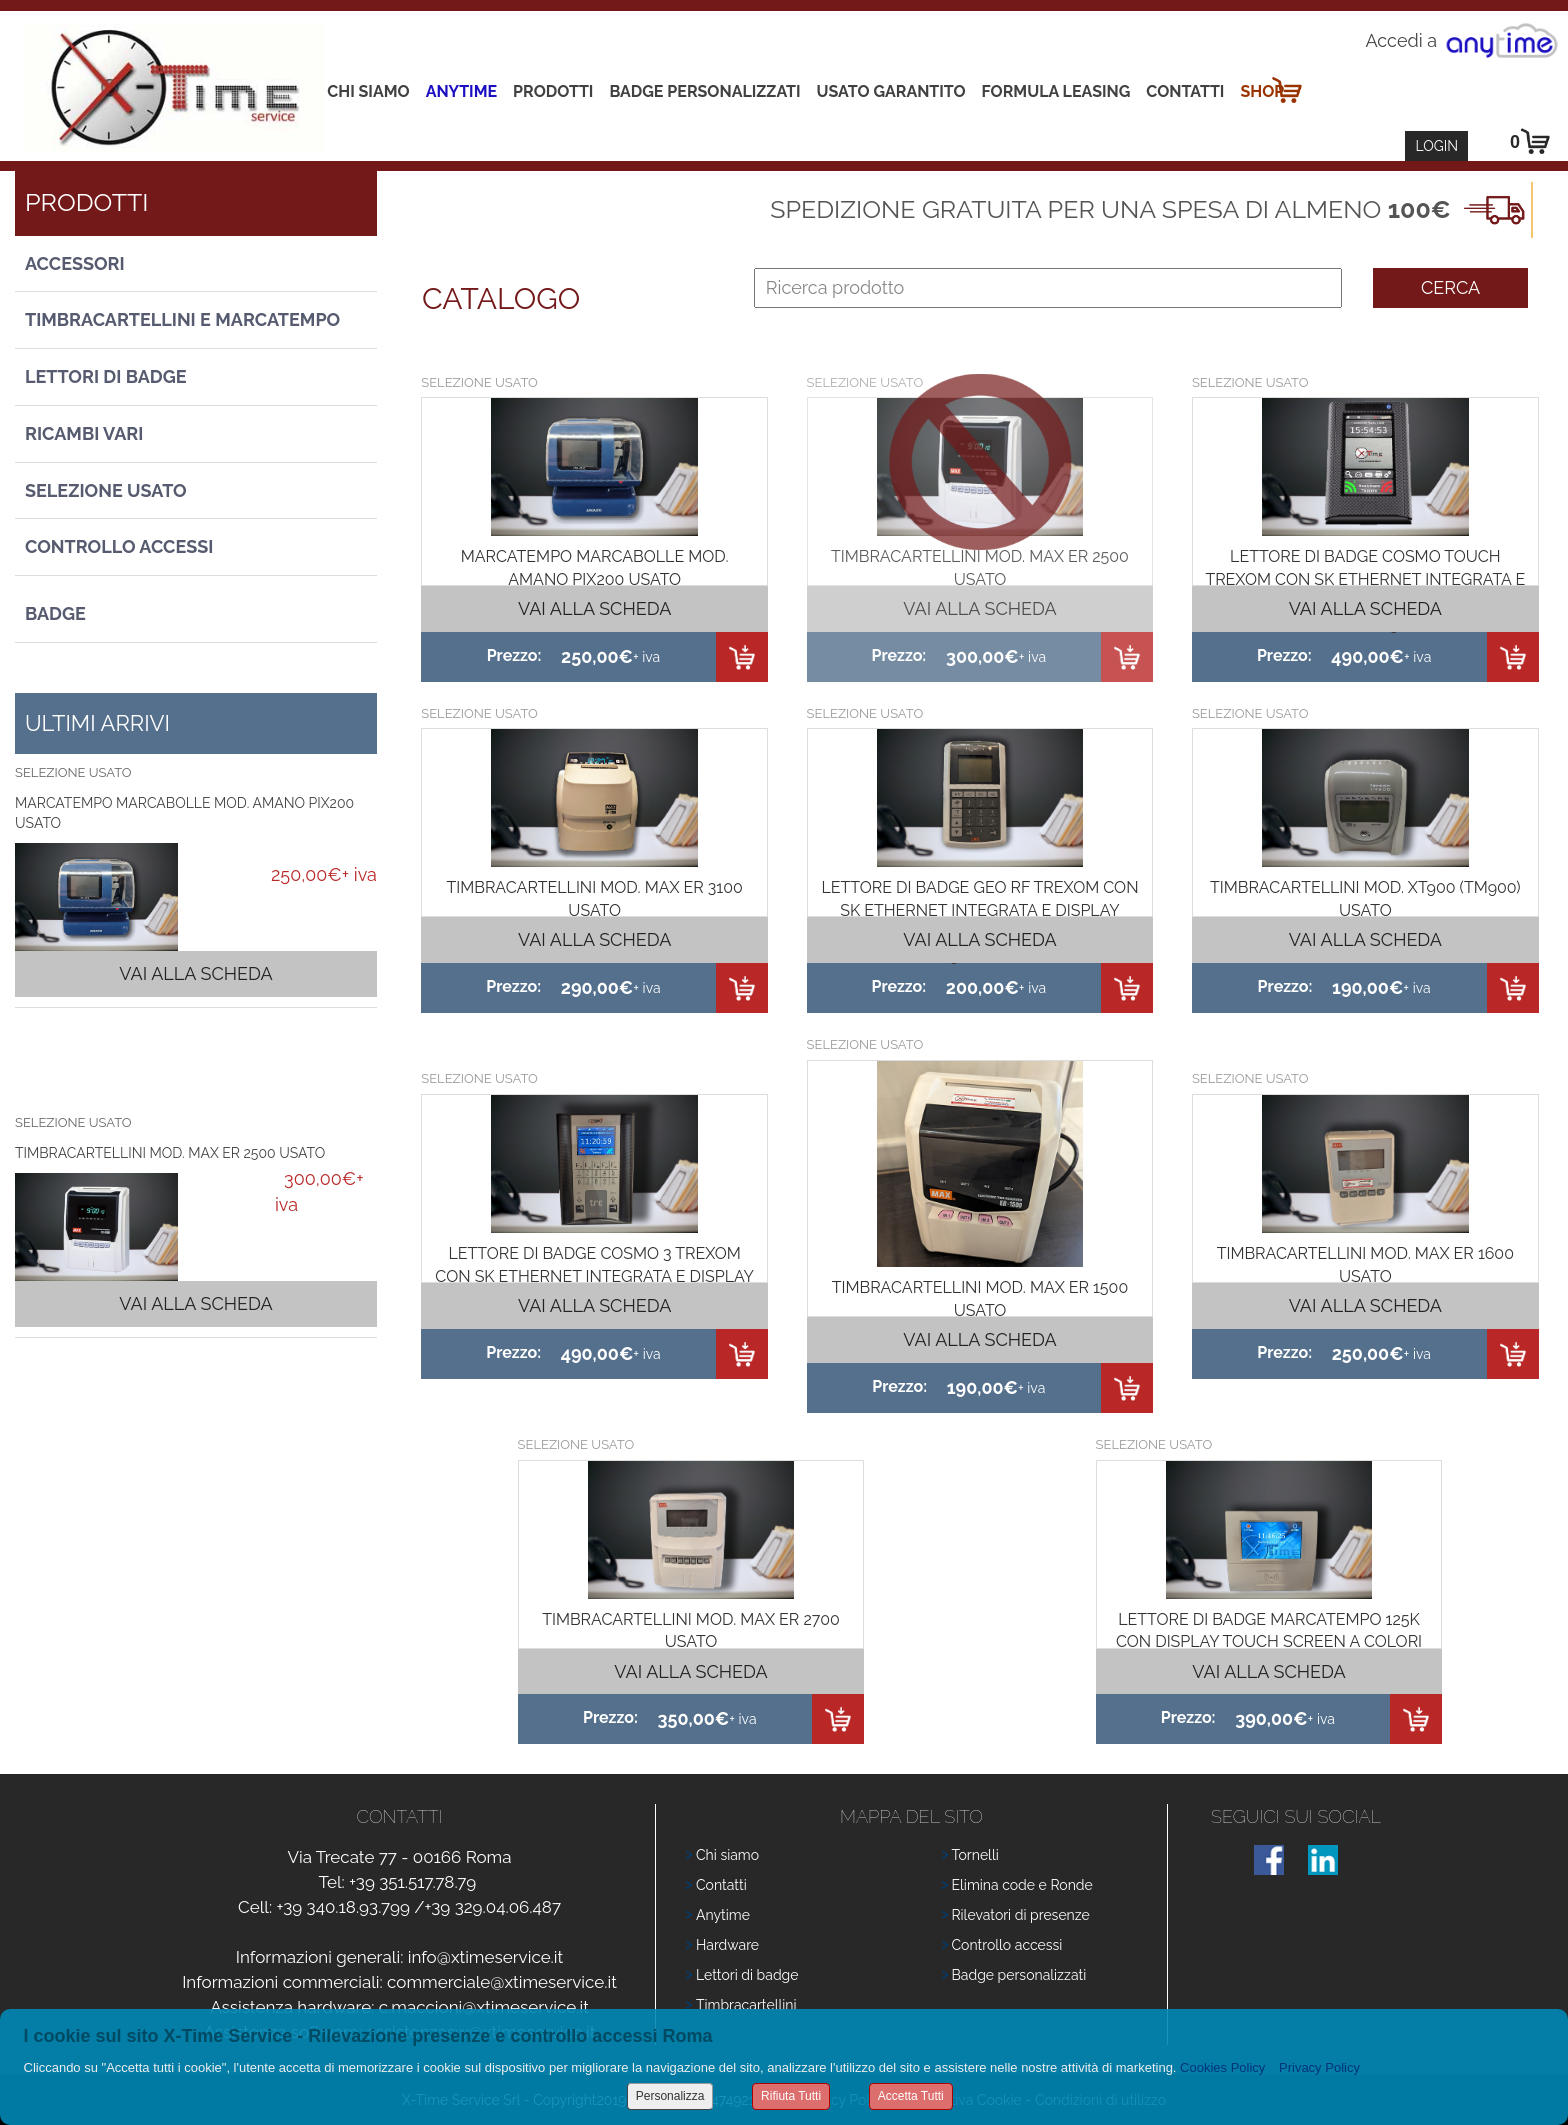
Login (1436, 146)
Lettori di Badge (106, 376)
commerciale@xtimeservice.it (502, 1982)
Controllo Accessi (119, 546)
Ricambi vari (84, 433)
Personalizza (670, 2096)
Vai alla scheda (195, 973)
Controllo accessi (1007, 1945)
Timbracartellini (746, 2005)
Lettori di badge (747, 1975)
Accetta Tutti (911, 2096)
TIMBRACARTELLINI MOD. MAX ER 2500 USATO (170, 1153)
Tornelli (975, 1855)
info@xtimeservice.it (486, 1957)
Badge (55, 613)
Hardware (727, 1945)
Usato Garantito (891, 91)
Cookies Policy (1222, 2067)
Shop (1262, 91)
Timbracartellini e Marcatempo (182, 319)
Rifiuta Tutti (791, 2096)
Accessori (75, 263)
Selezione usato (106, 490)
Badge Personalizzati (704, 91)
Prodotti (553, 91)
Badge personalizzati (1019, 1975)
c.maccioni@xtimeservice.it (484, 2007)
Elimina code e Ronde (1022, 1885)
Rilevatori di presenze (1021, 1915)
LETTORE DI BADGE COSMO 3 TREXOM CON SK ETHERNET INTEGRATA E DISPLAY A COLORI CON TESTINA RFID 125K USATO (594, 1276)
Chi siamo (368, 91)
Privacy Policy (1319, 2067)
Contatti (1185, 91)
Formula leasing (1056, 91)
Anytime (461, 91)
